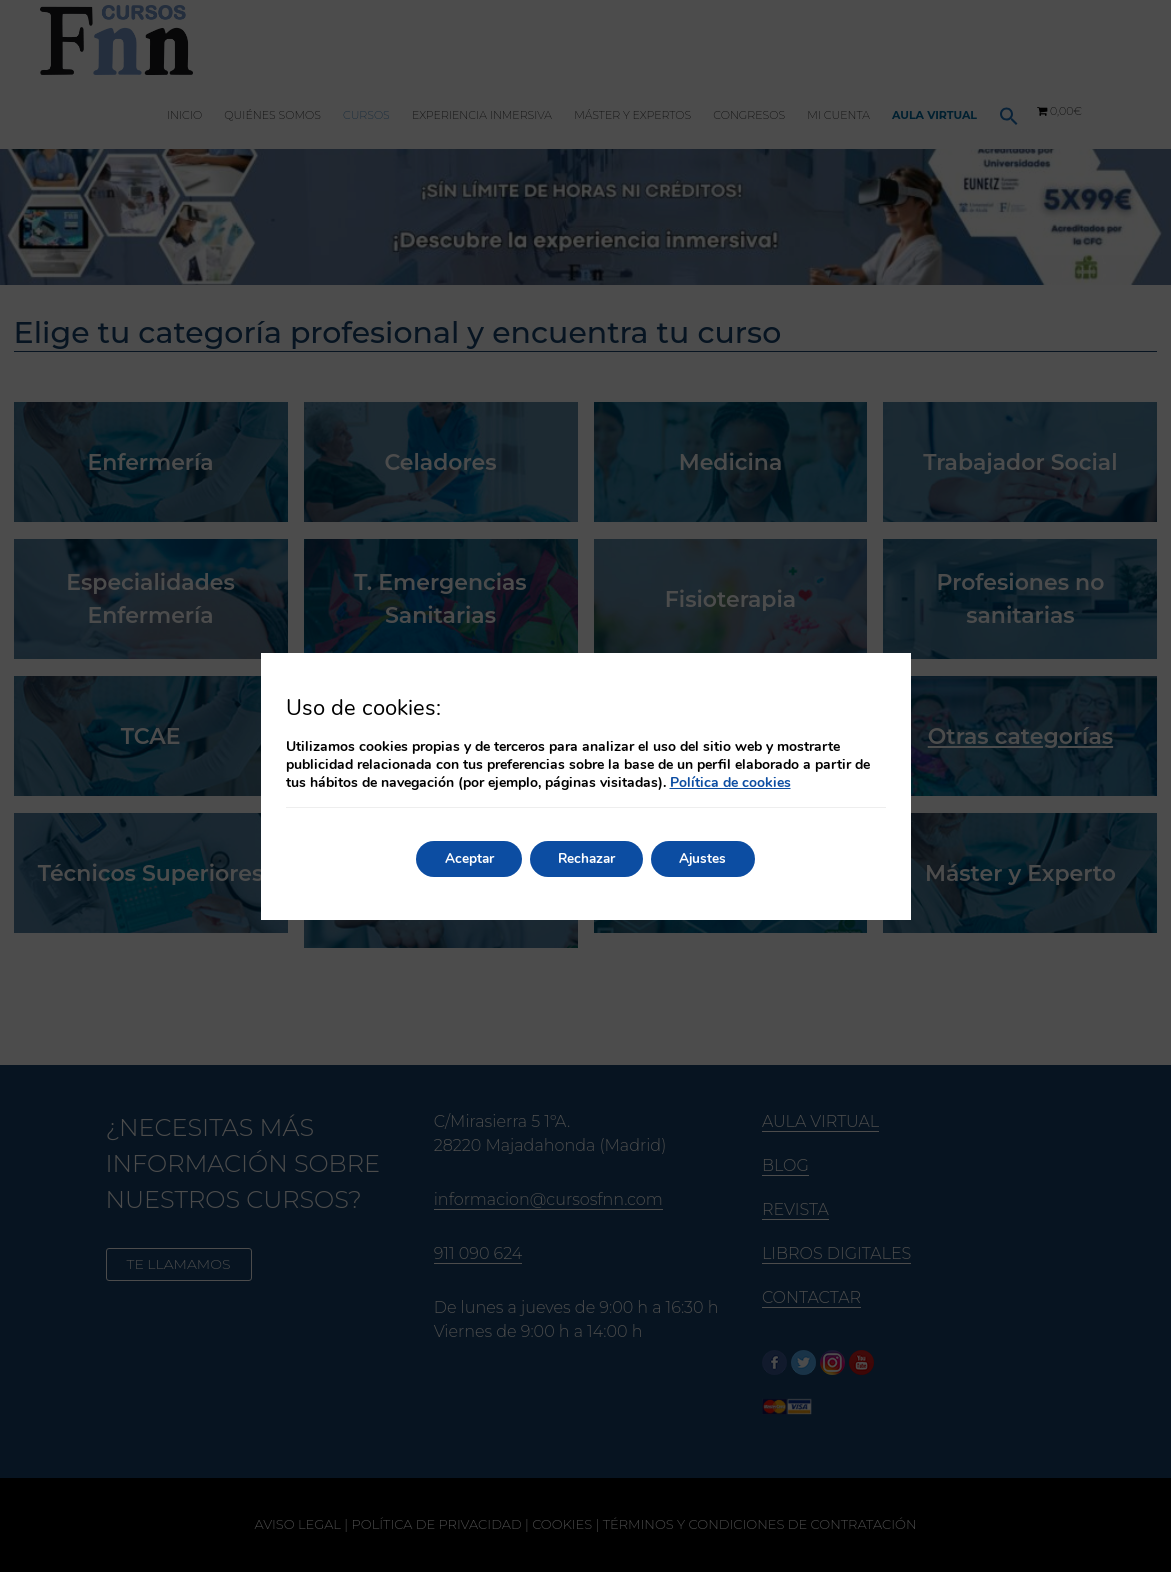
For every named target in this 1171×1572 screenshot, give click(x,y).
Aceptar (464, 858)
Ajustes (709, 858)
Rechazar (587, 858)
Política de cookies (730, 782)
